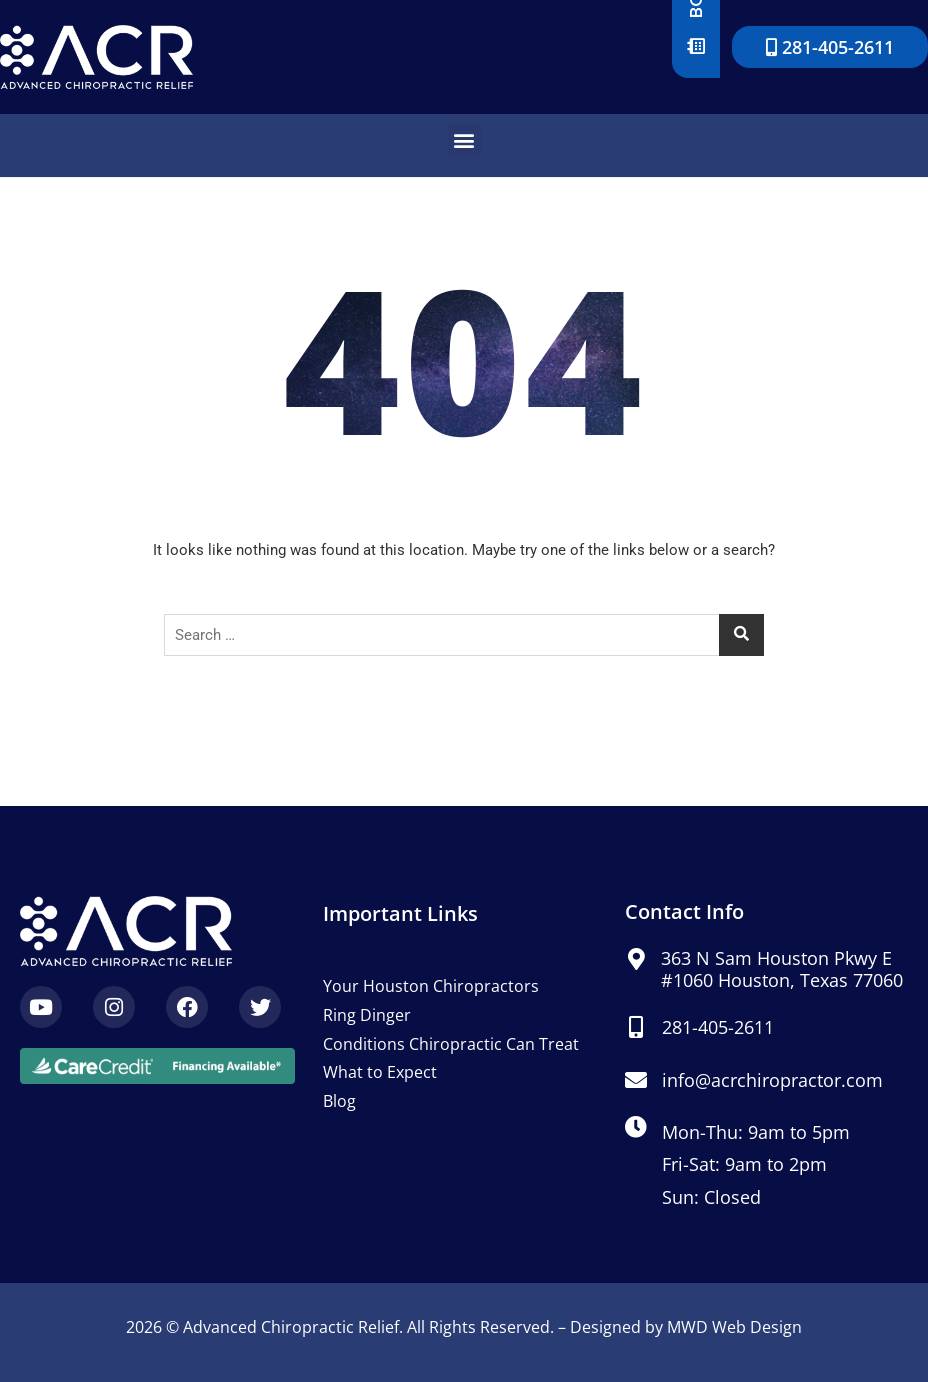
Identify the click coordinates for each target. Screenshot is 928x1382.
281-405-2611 (718, 1027)
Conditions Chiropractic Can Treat (451, 1044)
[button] (464, 140)
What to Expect (380, 1072)
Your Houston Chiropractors (431, 986)
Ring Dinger (367, 1015)
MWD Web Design (734, 1327)
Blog (339, 1101)
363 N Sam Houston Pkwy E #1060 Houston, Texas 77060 (782, 969)
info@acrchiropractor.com (772, 1080)
